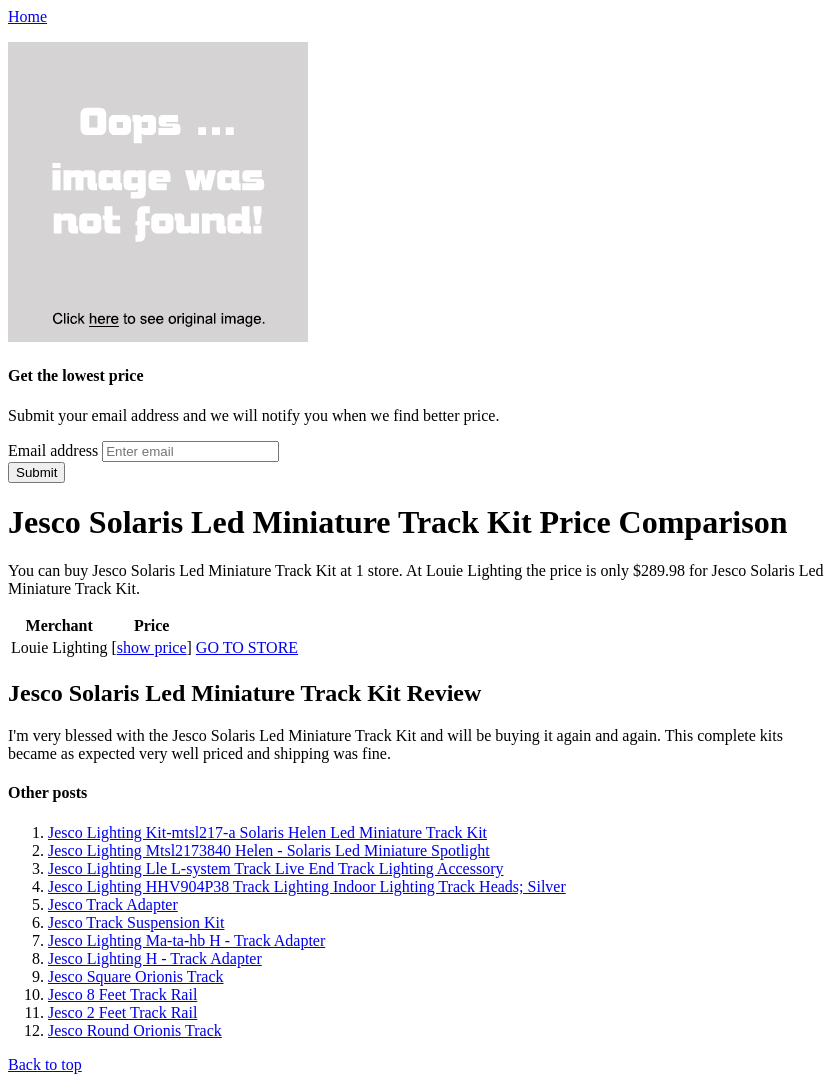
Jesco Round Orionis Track (135, 1030)
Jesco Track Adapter (113, 904)
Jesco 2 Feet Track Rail (122, 1012)
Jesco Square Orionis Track (136, 976)
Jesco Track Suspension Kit (136, 922)
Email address (53, 450)
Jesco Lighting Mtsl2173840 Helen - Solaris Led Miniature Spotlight (269, 850)
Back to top (45, 1064)
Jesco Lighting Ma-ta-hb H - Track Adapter (186, 940)
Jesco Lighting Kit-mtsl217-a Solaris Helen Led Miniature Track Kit (267, 832)
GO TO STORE (247, 647)
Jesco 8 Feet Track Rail (122, 994)
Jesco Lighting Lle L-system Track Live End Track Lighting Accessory (276, 868)
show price (152, 647)
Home (27, 16)
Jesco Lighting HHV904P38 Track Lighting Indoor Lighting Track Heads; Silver (307, 886)
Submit (36, 472)
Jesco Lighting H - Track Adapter (155, 958)
